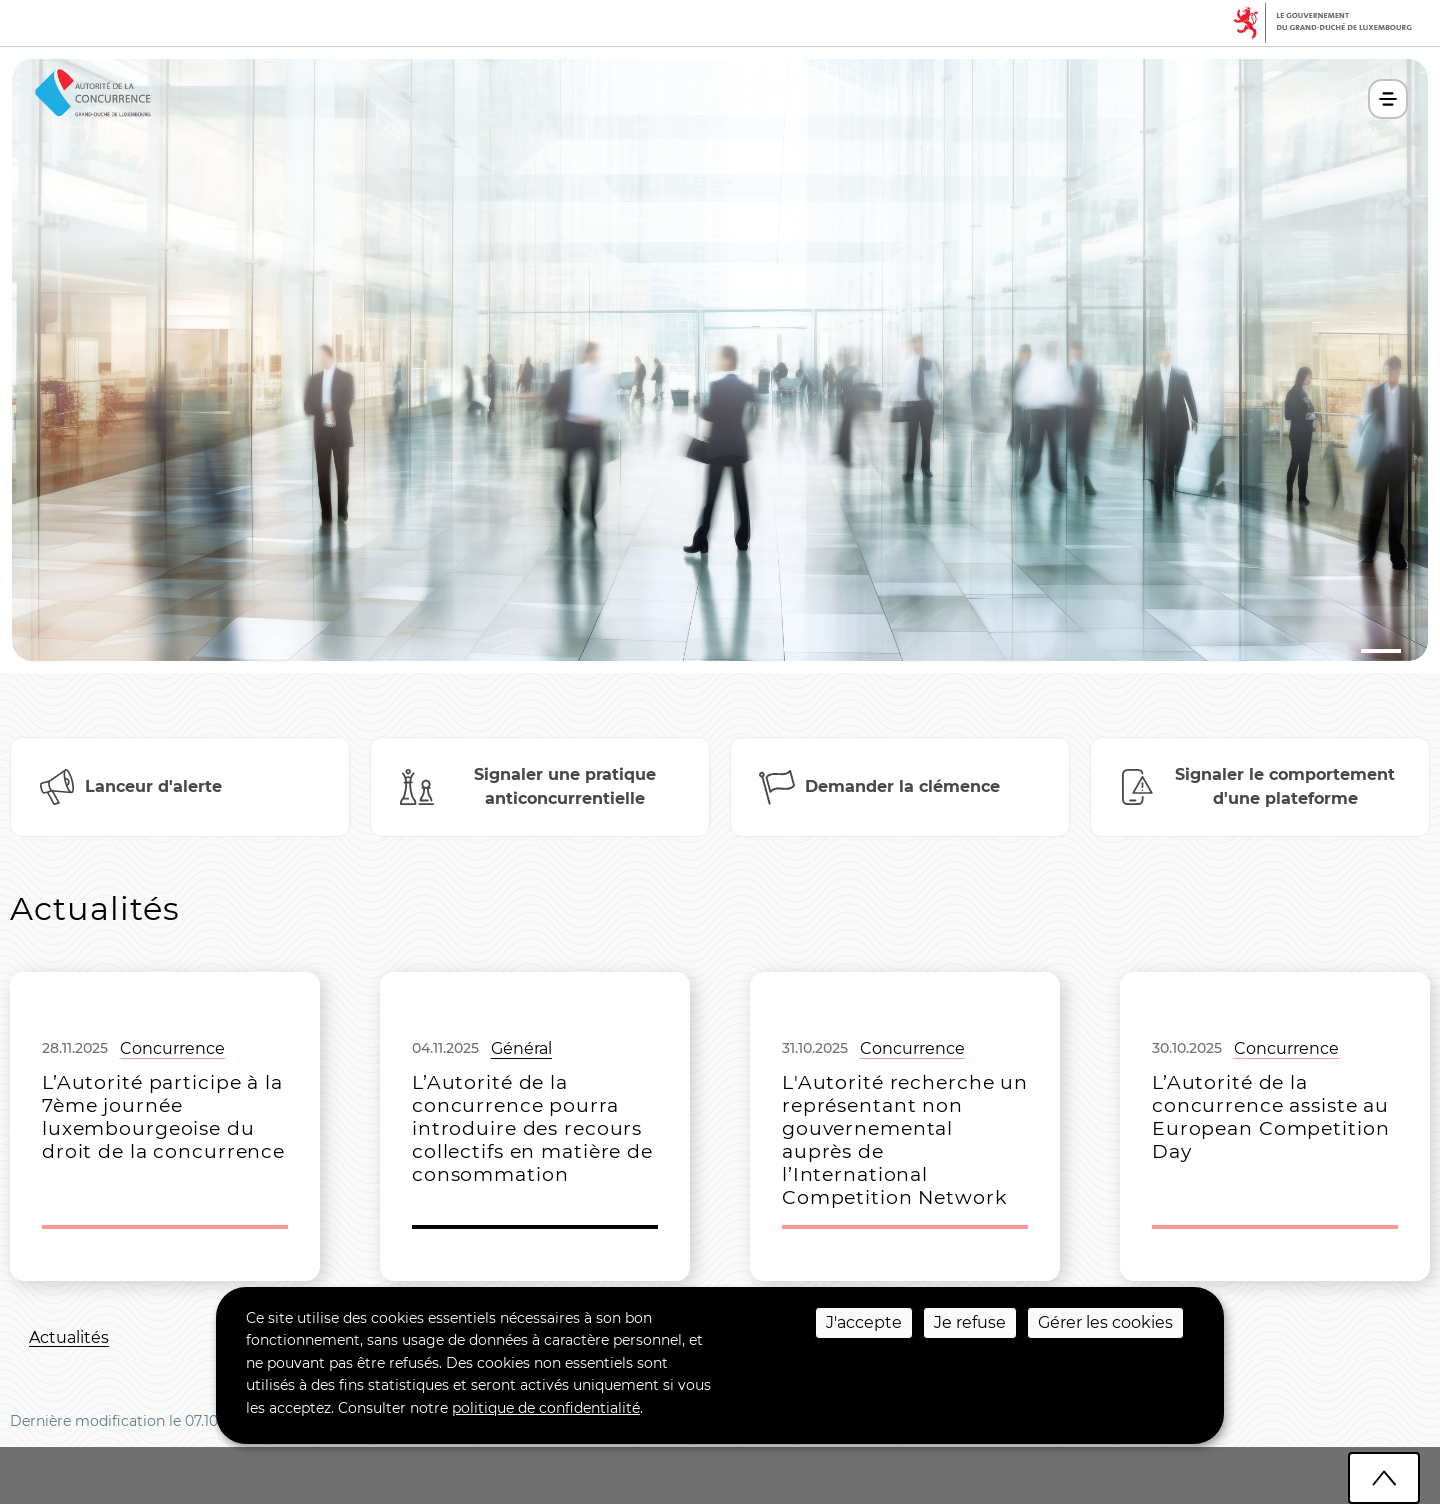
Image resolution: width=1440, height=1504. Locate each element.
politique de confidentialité (546, 1408)
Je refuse (970, 1322)
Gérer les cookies (1105, 1322)
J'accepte (864, 1322)
